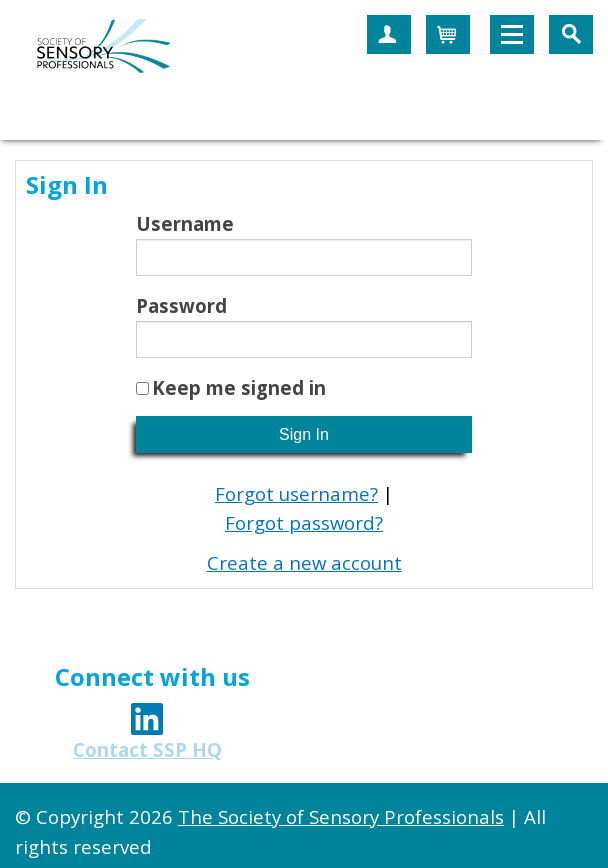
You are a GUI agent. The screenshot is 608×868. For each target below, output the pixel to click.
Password (181, 305)
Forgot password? (304, 522)
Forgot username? (296, 493)
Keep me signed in (239, 387)
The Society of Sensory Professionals (341, 816)
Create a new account (304, 562)
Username (185, 223)
